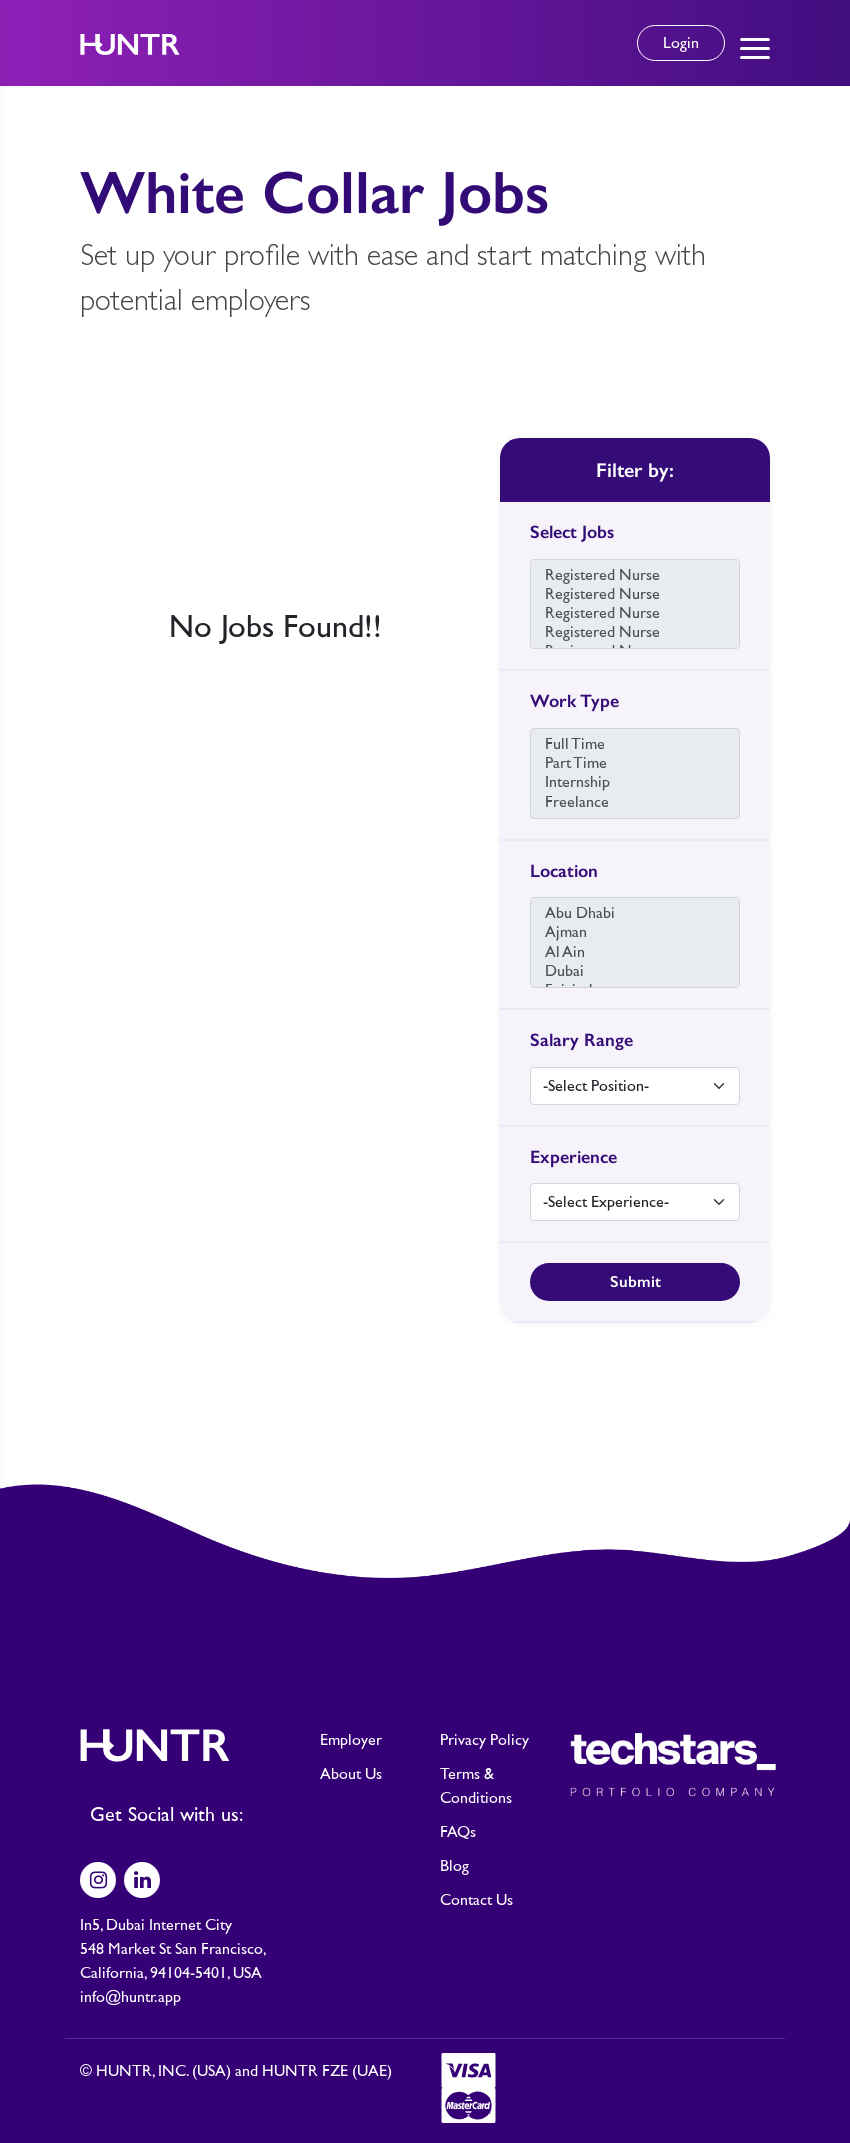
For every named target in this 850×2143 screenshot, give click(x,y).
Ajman (635, 932)
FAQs (458, 1832)
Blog (454, 1866)
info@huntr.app (130, 1997)
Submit (635, 1281)
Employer (351, 1740)
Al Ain (635, 952)
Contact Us (476, 1900)
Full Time (635, 744)
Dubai (635, 971)
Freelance (635, 802)
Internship (635, 782)
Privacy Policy (484, 1740)
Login (681, 43)
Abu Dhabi (635, 913)
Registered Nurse (635, 575)
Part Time (635, 763)
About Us (351, 1774)
